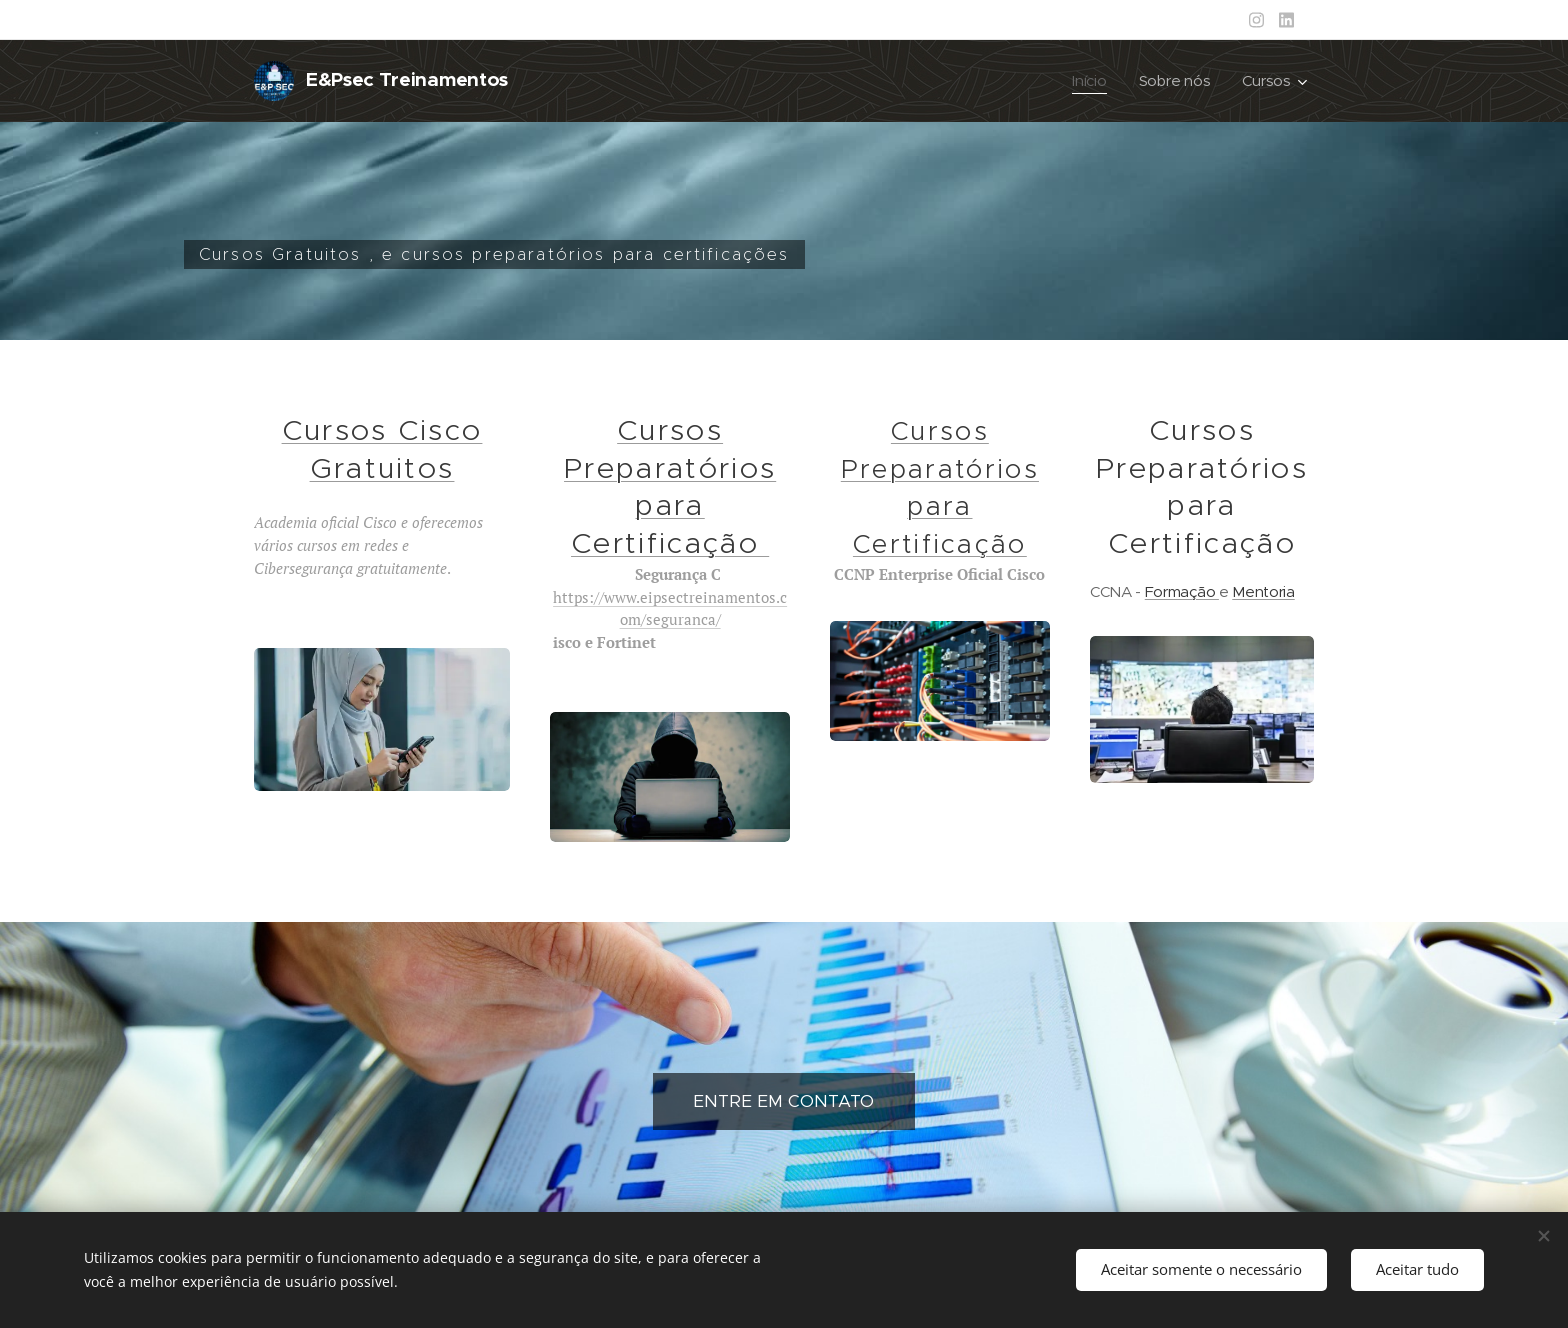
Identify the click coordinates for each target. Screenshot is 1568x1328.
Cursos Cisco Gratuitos (382, 449)
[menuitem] (1090, 81)
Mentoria (1263, 591)
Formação (1182, 591)
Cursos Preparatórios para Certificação (670, 486)
